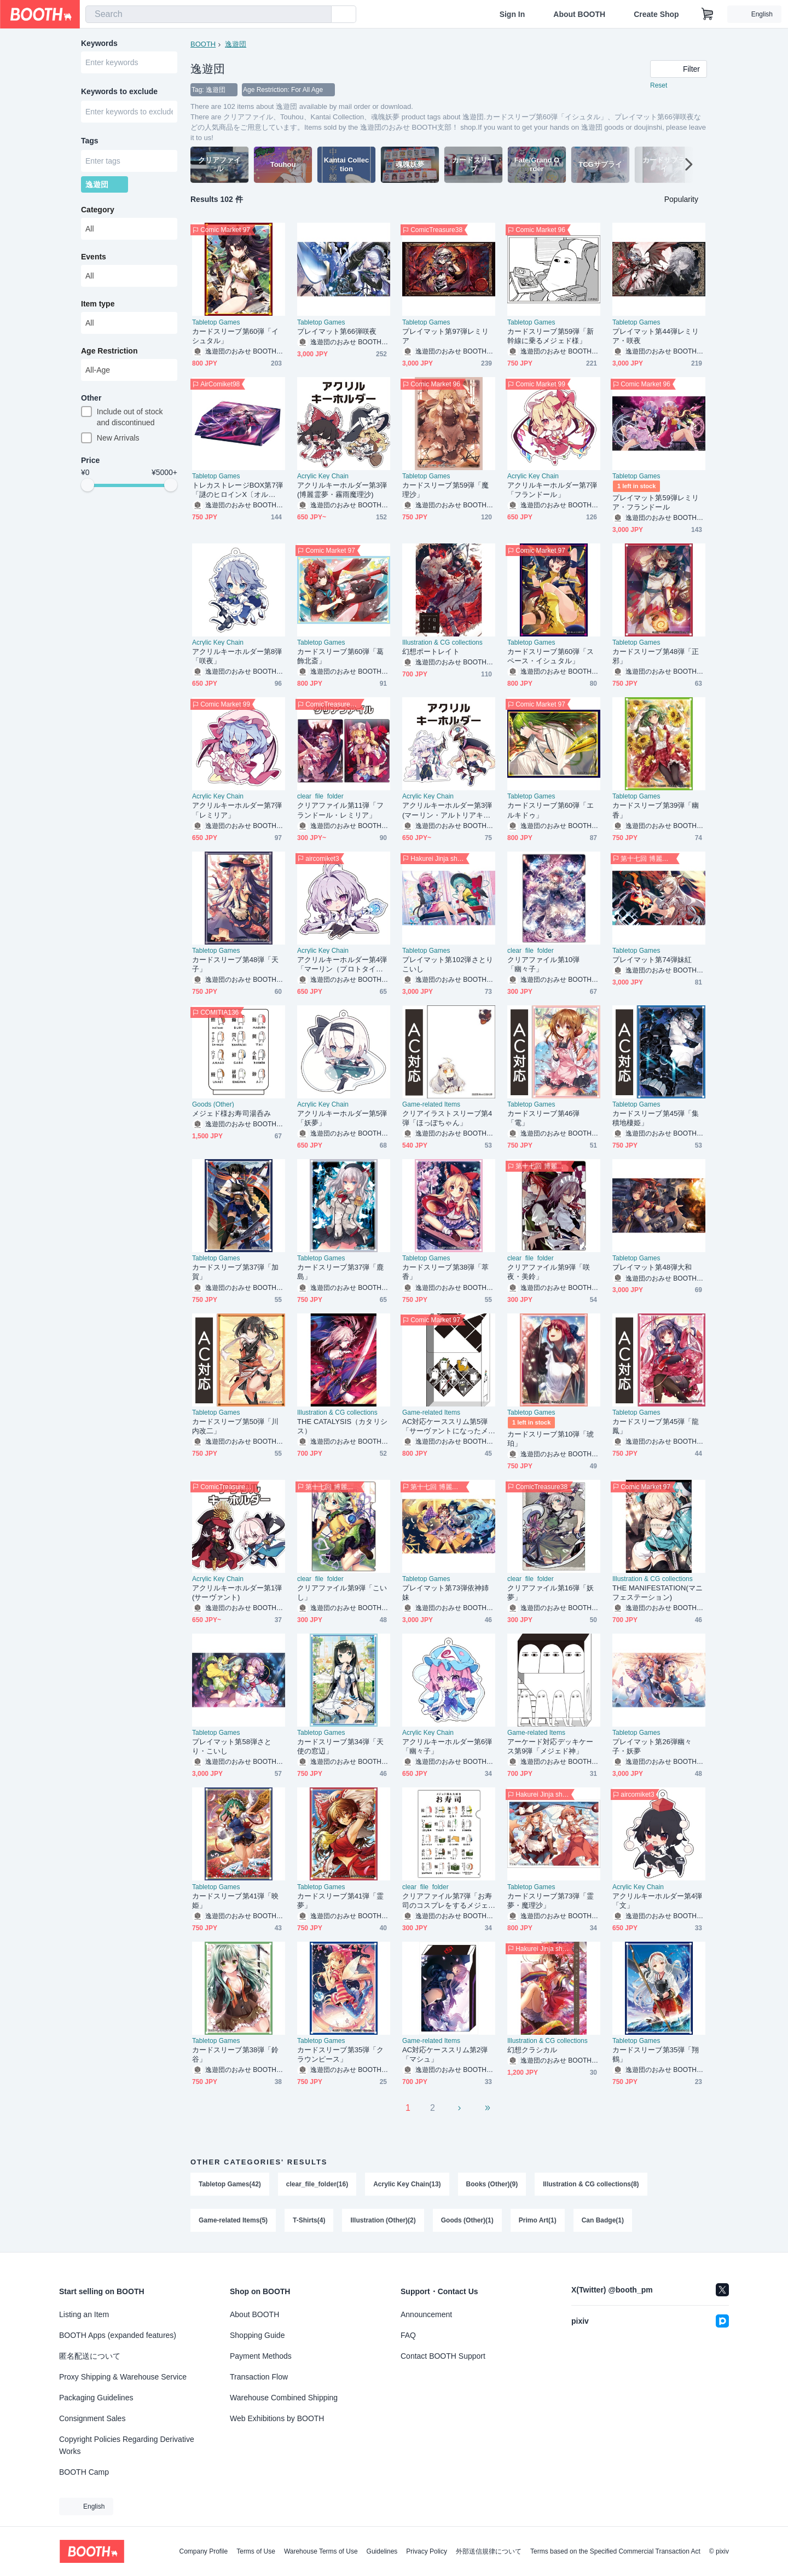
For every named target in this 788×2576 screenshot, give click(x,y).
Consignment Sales (92, 2418)
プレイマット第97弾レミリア (445, 336)
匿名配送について (89, 2356)
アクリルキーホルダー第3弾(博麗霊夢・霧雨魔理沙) (342, 490)
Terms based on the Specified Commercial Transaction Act (615, 2551)
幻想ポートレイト (431, 651)
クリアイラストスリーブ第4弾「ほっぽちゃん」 (447, 1118)
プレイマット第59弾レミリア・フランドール (655, 502)
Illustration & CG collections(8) (591, 2184)
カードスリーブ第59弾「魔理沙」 (445, 490)
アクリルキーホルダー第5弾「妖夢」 (342, 1118)
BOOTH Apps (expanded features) (117, 2335)
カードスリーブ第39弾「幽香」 (655, 810)
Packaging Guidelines (96, 2397)
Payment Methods (261, 2356)
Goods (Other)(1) (467, 2220)
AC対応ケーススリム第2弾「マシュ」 (445, 2054)
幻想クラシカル (532, 2050)
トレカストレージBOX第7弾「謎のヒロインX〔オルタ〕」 (237, 490)
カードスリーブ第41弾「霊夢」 (340, 1900)
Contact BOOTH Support (443, 2356)
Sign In (512, 14)
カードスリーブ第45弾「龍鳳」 (655, 1426)
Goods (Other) (213, 1104)
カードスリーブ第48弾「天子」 (235, 964)
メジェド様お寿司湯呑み (231, 1113)
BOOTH (203, 44)
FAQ (408, 2335)
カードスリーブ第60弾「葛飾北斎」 (340, 656)
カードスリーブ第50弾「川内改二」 (235, 1426)
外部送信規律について (489, 2551)
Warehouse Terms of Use (321, 2551)
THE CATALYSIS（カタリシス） (342, 1426)
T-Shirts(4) (309, 2220)
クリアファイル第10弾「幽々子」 (543, 964)
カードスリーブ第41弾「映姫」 (235, 1900)
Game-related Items (431, 1104)
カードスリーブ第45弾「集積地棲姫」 (655, 1118)
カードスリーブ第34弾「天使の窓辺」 (340, 1746)
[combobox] (208, 14)
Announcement (426, 2314)
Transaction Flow (259, 2376)
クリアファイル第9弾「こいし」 (342, 1592)
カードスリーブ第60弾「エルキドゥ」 (550, 810)
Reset (658, 85)
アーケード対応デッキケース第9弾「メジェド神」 (550, 1746)
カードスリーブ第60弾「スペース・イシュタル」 (550, 656)
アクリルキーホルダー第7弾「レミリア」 (237, 810)
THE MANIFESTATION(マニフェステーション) (657, 1592)
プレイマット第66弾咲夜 (336, 331)
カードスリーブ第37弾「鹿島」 (340, 1272)
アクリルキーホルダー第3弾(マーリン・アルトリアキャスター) (447, 810)
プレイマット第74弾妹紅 (652, 960)
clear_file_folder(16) (317, 2184)
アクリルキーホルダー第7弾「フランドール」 (552, 490)
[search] (320, 14)
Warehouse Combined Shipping (284, 2397)
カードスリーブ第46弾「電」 (543, 1118)
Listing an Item (84, 2314)
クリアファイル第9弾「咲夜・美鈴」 (548, 1272)
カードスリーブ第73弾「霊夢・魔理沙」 (550, 1900)
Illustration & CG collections (442, 642)
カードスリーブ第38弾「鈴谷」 (235, 2054)
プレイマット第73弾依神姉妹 (445, 1592)
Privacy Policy (426, 2551)
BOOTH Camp (84, 2472)
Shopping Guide (257, 2335)
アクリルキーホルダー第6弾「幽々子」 (447, 1746)
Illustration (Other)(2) (382, 2220)
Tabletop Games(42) (230, 2184)
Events (93, 257)
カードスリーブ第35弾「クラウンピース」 (340, 2054)
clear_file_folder (320, 796)
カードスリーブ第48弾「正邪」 (655, 656)
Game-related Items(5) (233, 2220)
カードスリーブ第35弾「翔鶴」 (655, 2054)
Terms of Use (255, 2551)
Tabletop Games (216, 322)
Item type (97, 304)
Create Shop (656, 14)
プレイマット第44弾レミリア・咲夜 (655, 336)
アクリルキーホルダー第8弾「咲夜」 (237, 656)
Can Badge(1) (603, 2220)
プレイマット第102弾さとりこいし (447, 964)
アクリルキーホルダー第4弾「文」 (657, 1900)
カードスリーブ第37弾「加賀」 (235, 1272)
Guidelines (382, 2551)
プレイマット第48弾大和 (652, 1267)
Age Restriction (109, 351)
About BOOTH (579, 14)
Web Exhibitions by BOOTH (277, 2418)
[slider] (87, 484)
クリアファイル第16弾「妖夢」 (550, 1592)
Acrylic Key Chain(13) (407, 2184)
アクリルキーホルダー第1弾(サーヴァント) (237, 1592)
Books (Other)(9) (492, 2184)
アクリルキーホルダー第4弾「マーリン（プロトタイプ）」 (342, 965)
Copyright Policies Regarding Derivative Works (126, 2445)
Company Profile (203, 2551)
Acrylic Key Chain (323, 476)
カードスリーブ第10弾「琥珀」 (550, 1439)
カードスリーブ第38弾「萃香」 (445, 1272)
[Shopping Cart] (707, 14)
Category (97, 209)
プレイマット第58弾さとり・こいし (231, 1746)
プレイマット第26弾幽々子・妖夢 (652, 1746)
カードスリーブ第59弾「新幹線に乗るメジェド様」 (550, 336)
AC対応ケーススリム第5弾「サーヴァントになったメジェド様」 (445, 1426)
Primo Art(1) (538, 2220)
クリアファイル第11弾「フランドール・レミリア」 (340, 810)
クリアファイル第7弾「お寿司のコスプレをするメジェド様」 (447, 1901)
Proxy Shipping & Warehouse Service (123, 2376)
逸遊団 (235, 44)
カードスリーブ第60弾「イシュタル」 (235, 336)
